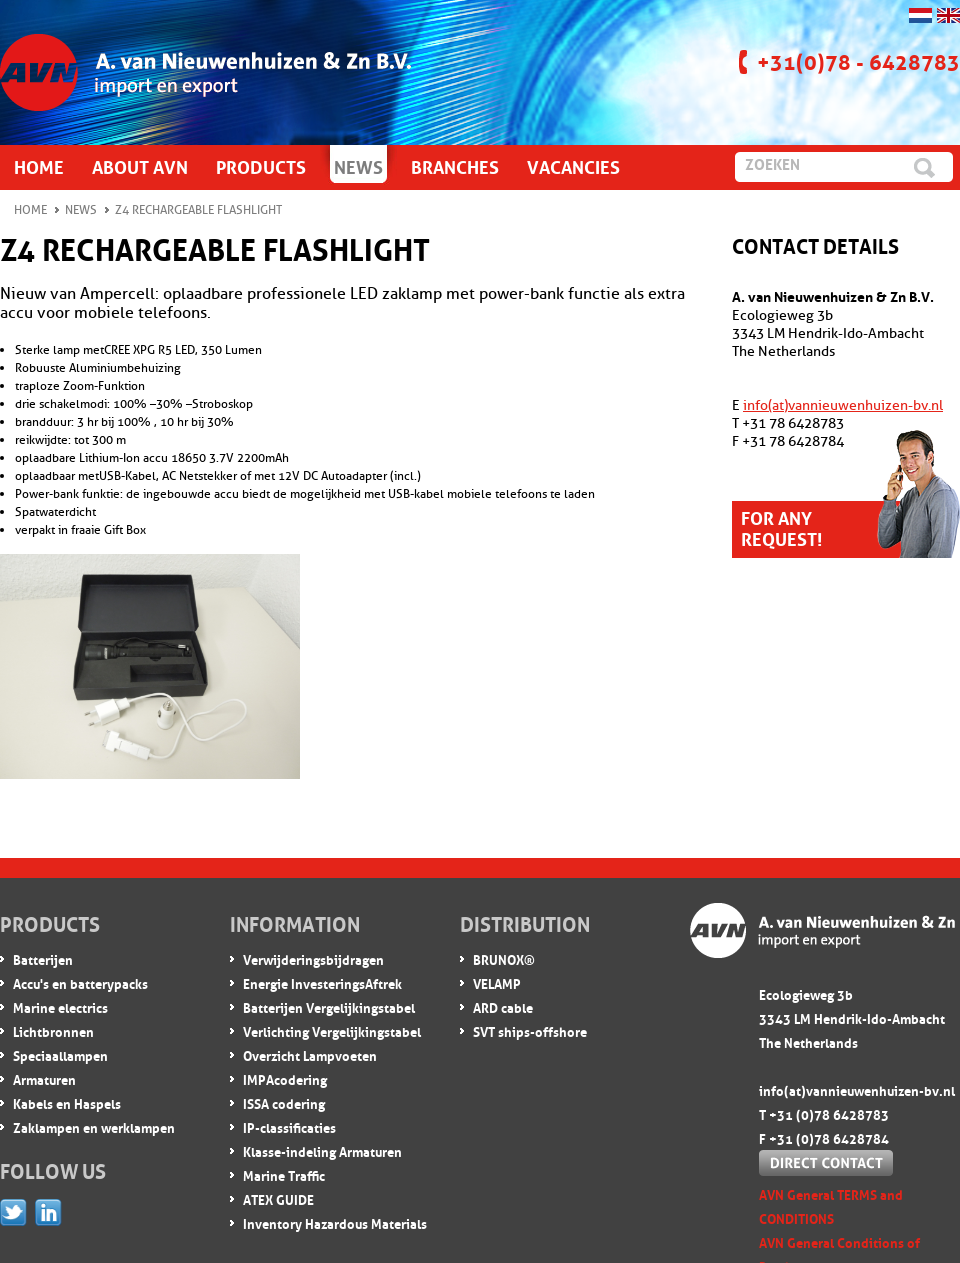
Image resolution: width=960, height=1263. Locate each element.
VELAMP (497, 982)
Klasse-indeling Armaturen (322, 1150)
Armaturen (44, 1078)
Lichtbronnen (53, 1030)
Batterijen (43, 958)
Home (30, 210)
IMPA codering (285, 1078)
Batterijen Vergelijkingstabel (329, 1006)
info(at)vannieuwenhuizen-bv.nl (843, 405)
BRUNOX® (504, 958)
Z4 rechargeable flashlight (198, 210)
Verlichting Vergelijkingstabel (332, 1030)
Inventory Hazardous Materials (335, 1222)
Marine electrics (60, 1006)
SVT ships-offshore (530, 1030)
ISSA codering (284, 1102)
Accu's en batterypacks (80, 982)
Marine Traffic (284, 1174)
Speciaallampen (60, 1054)
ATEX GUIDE (278, 1198)
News (81, 210)
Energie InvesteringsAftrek (322, 982)
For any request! (781, 526)
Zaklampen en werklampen (94, 1126)
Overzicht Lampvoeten (310, 1054)
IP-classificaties (289, 1126)
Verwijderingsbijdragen (313, 958)
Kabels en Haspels (67, 1102)
